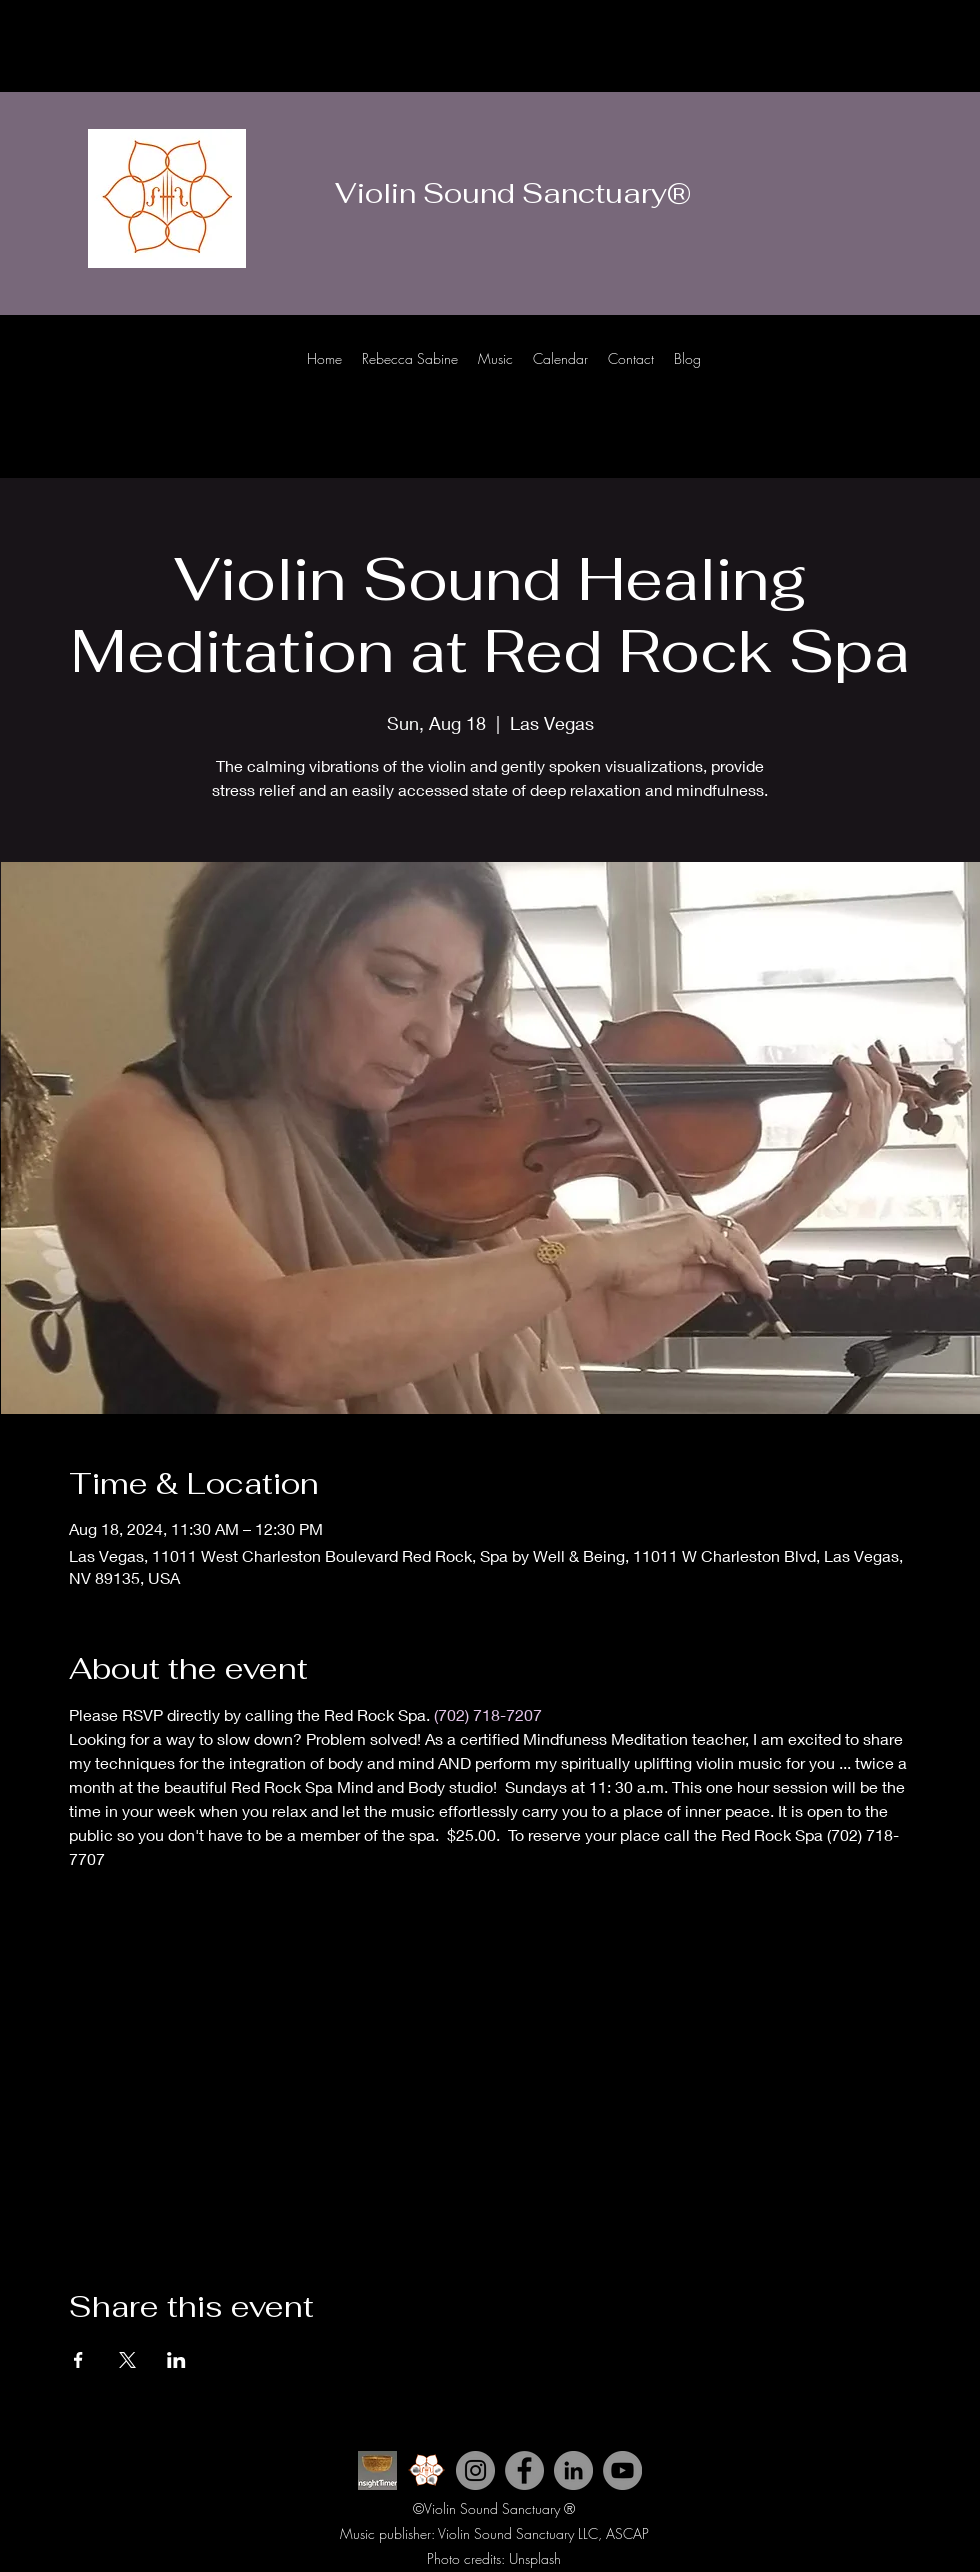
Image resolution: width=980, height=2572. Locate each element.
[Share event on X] (127, 2360)
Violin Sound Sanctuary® (513, 193)
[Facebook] (920, 378)
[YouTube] (622, 2470)
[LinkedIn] (950, 378)
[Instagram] (890, 378)
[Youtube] (860, 378)
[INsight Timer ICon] (377, 2470)
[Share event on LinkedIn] (176, 2360)
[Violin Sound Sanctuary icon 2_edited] (426, 2470)
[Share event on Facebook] (78, 2360)
